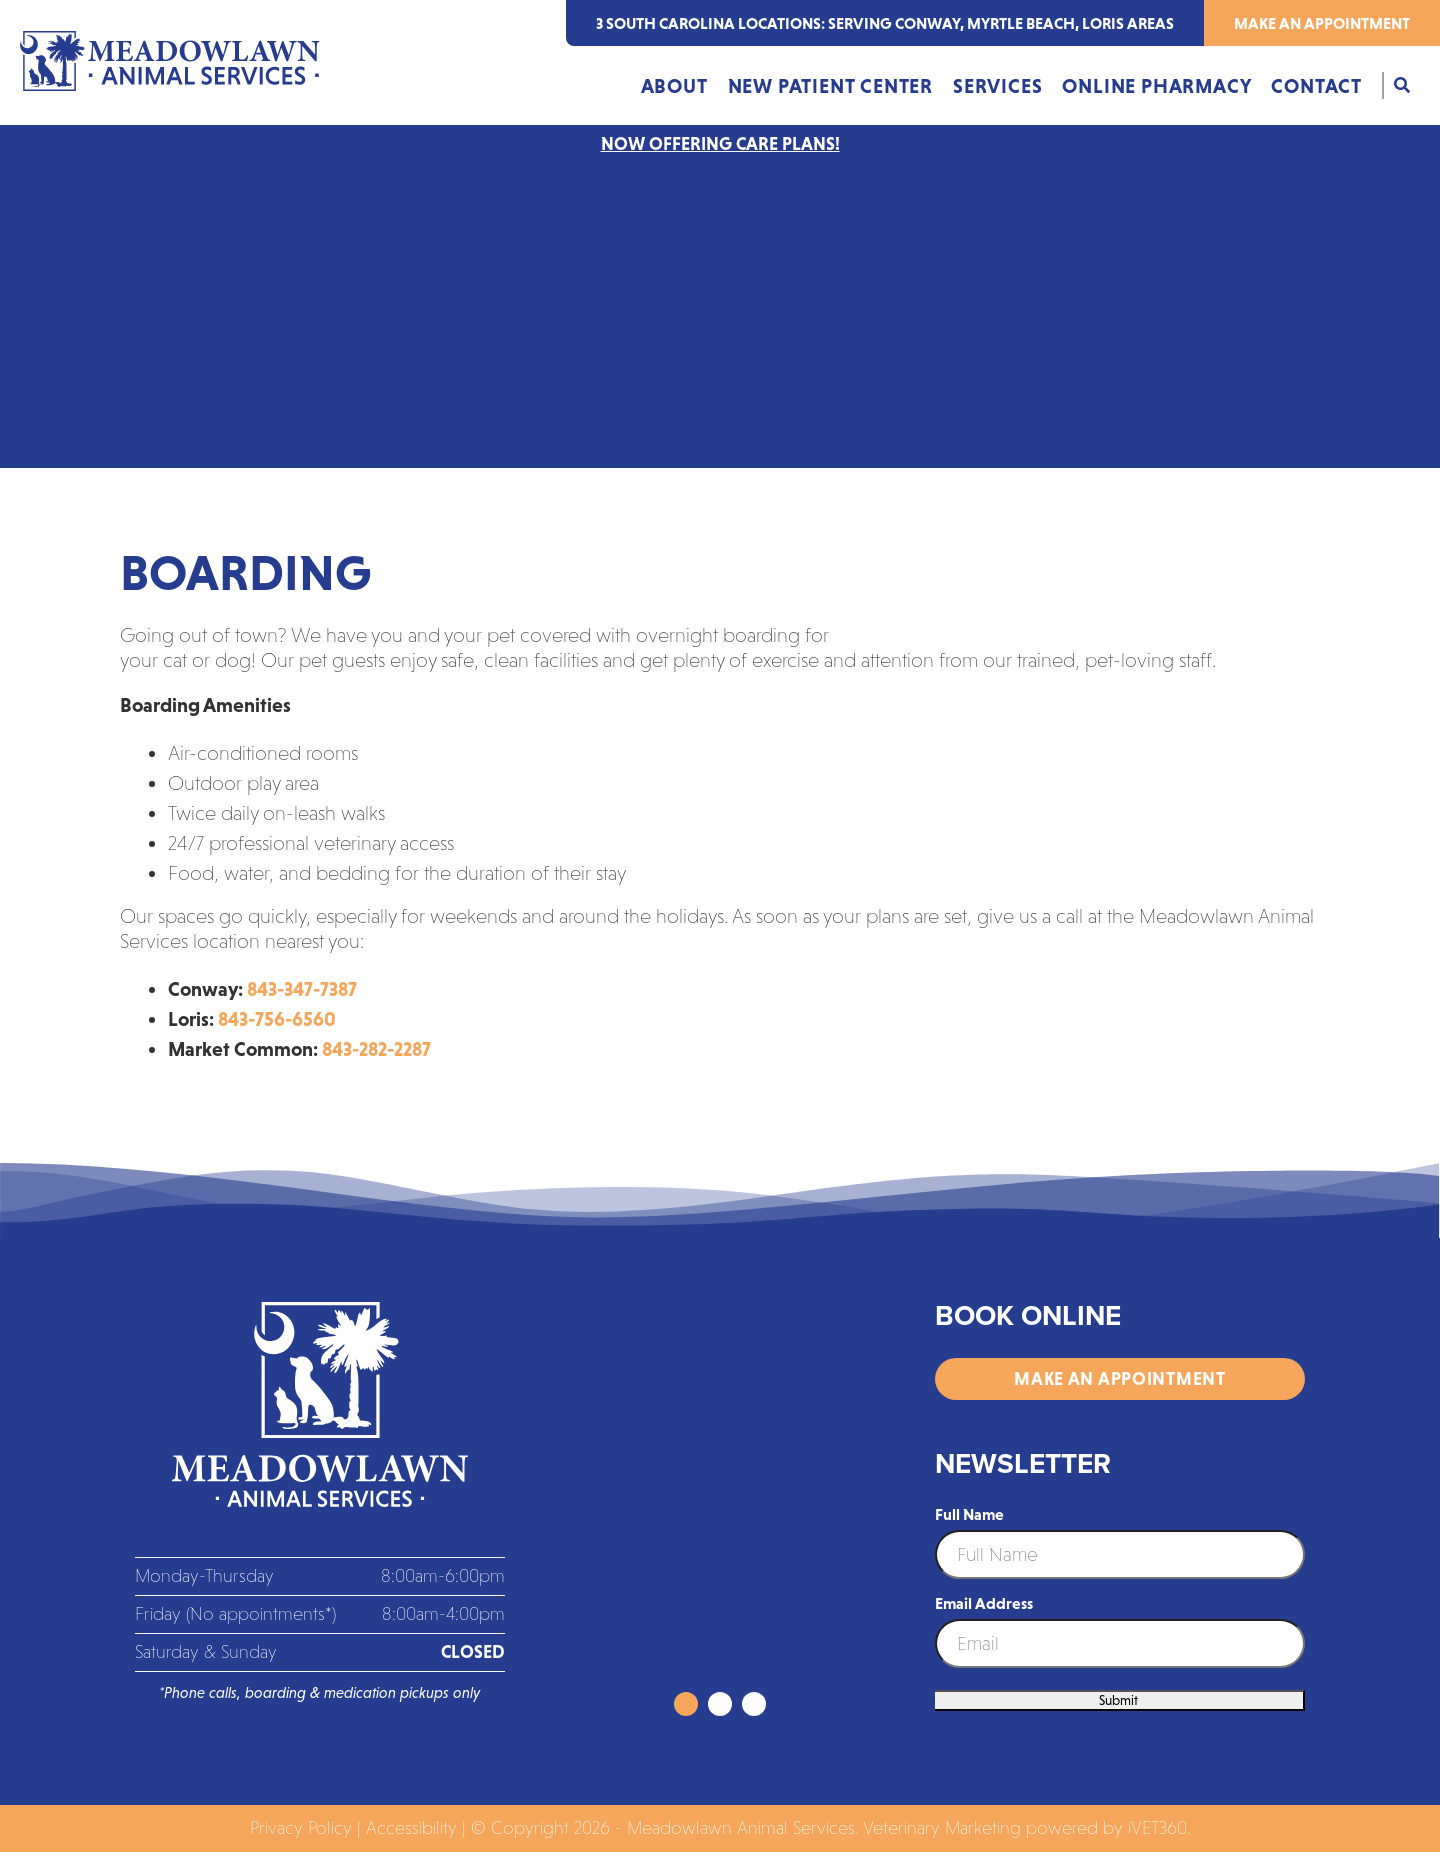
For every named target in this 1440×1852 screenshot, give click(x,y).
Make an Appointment (1322, 23)
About (674, 86)
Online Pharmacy (1156, 86)
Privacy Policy (301, 1828)
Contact (1316, 86)
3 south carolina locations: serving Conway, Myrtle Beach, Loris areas (885, 23)
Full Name (969, 1514)
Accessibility (411, 1828)
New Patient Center (830, 86)
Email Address (984, 1603)
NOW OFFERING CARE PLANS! (720, 144)
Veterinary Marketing (942, 1828)
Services (997, 86)
